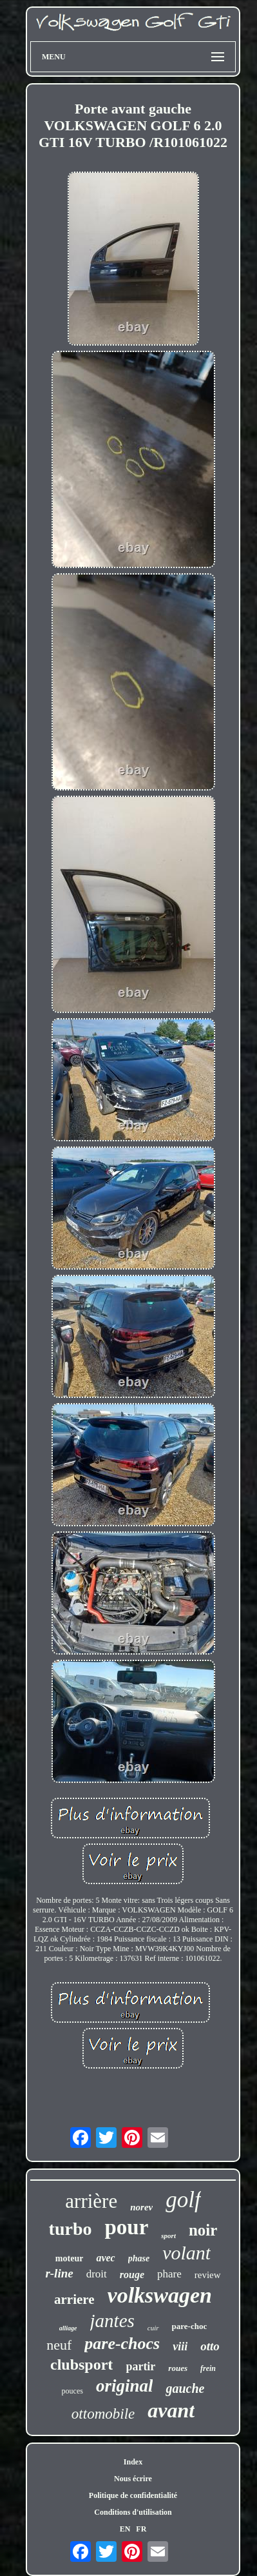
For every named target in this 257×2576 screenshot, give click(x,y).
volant (186, 2252)
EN (125, 2528)
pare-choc (189, 2326)
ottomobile (103, 2414)
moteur (69, 2258)
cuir (153, 2328)
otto (210, 2346)
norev (141, 2207)
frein (208, 2368)
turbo (70, 2229)
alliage (68, 2328)
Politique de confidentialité (133, 2495)
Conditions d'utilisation (132, 2512)
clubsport (81, 2364)
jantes (112, 2320)
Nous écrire (133, 2478)
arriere (74, 2299)
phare (169, 2274)
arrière (91, 2201)
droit (96, 2274)
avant (171, 2410)
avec (105, 2257)
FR (141, 2528)
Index (133, 2461)
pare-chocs (122, 2343)
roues (177, 2368)
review (208, 2275)
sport (168, 2235)
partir (140, 2366)
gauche (185, 2388)
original (124, 2385)
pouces (72, 2390)
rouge (132, 2274)
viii (180, 2346)
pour (126, 2227)
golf (183, 2199)
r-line (59, 2273)
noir (203, 2230)
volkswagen (160, 2295)
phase (138, 2258)
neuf (58, 2345)
